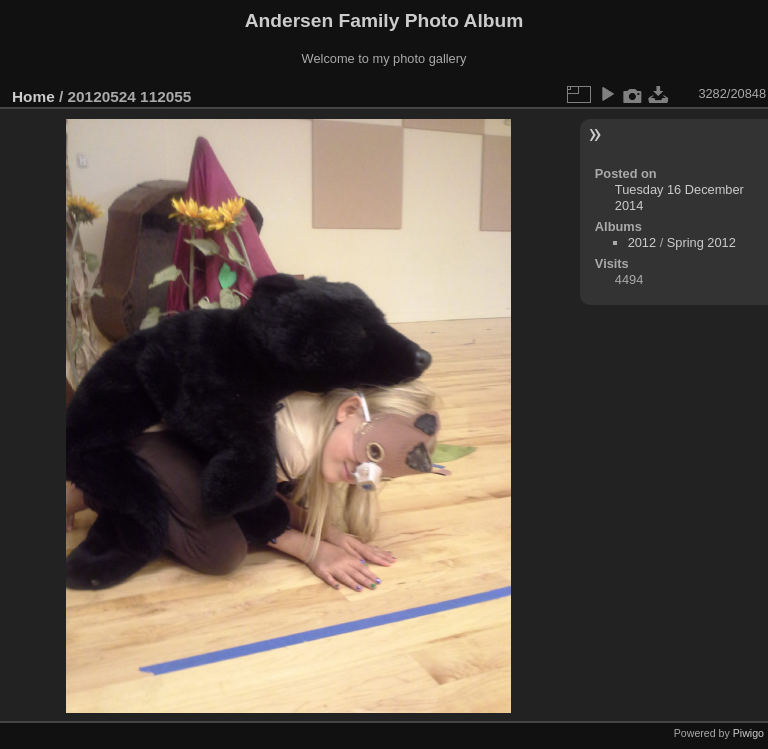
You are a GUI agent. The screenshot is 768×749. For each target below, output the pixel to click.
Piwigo (748, 733)
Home (33, 96)
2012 (642, 242)
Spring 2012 (701, 242)
